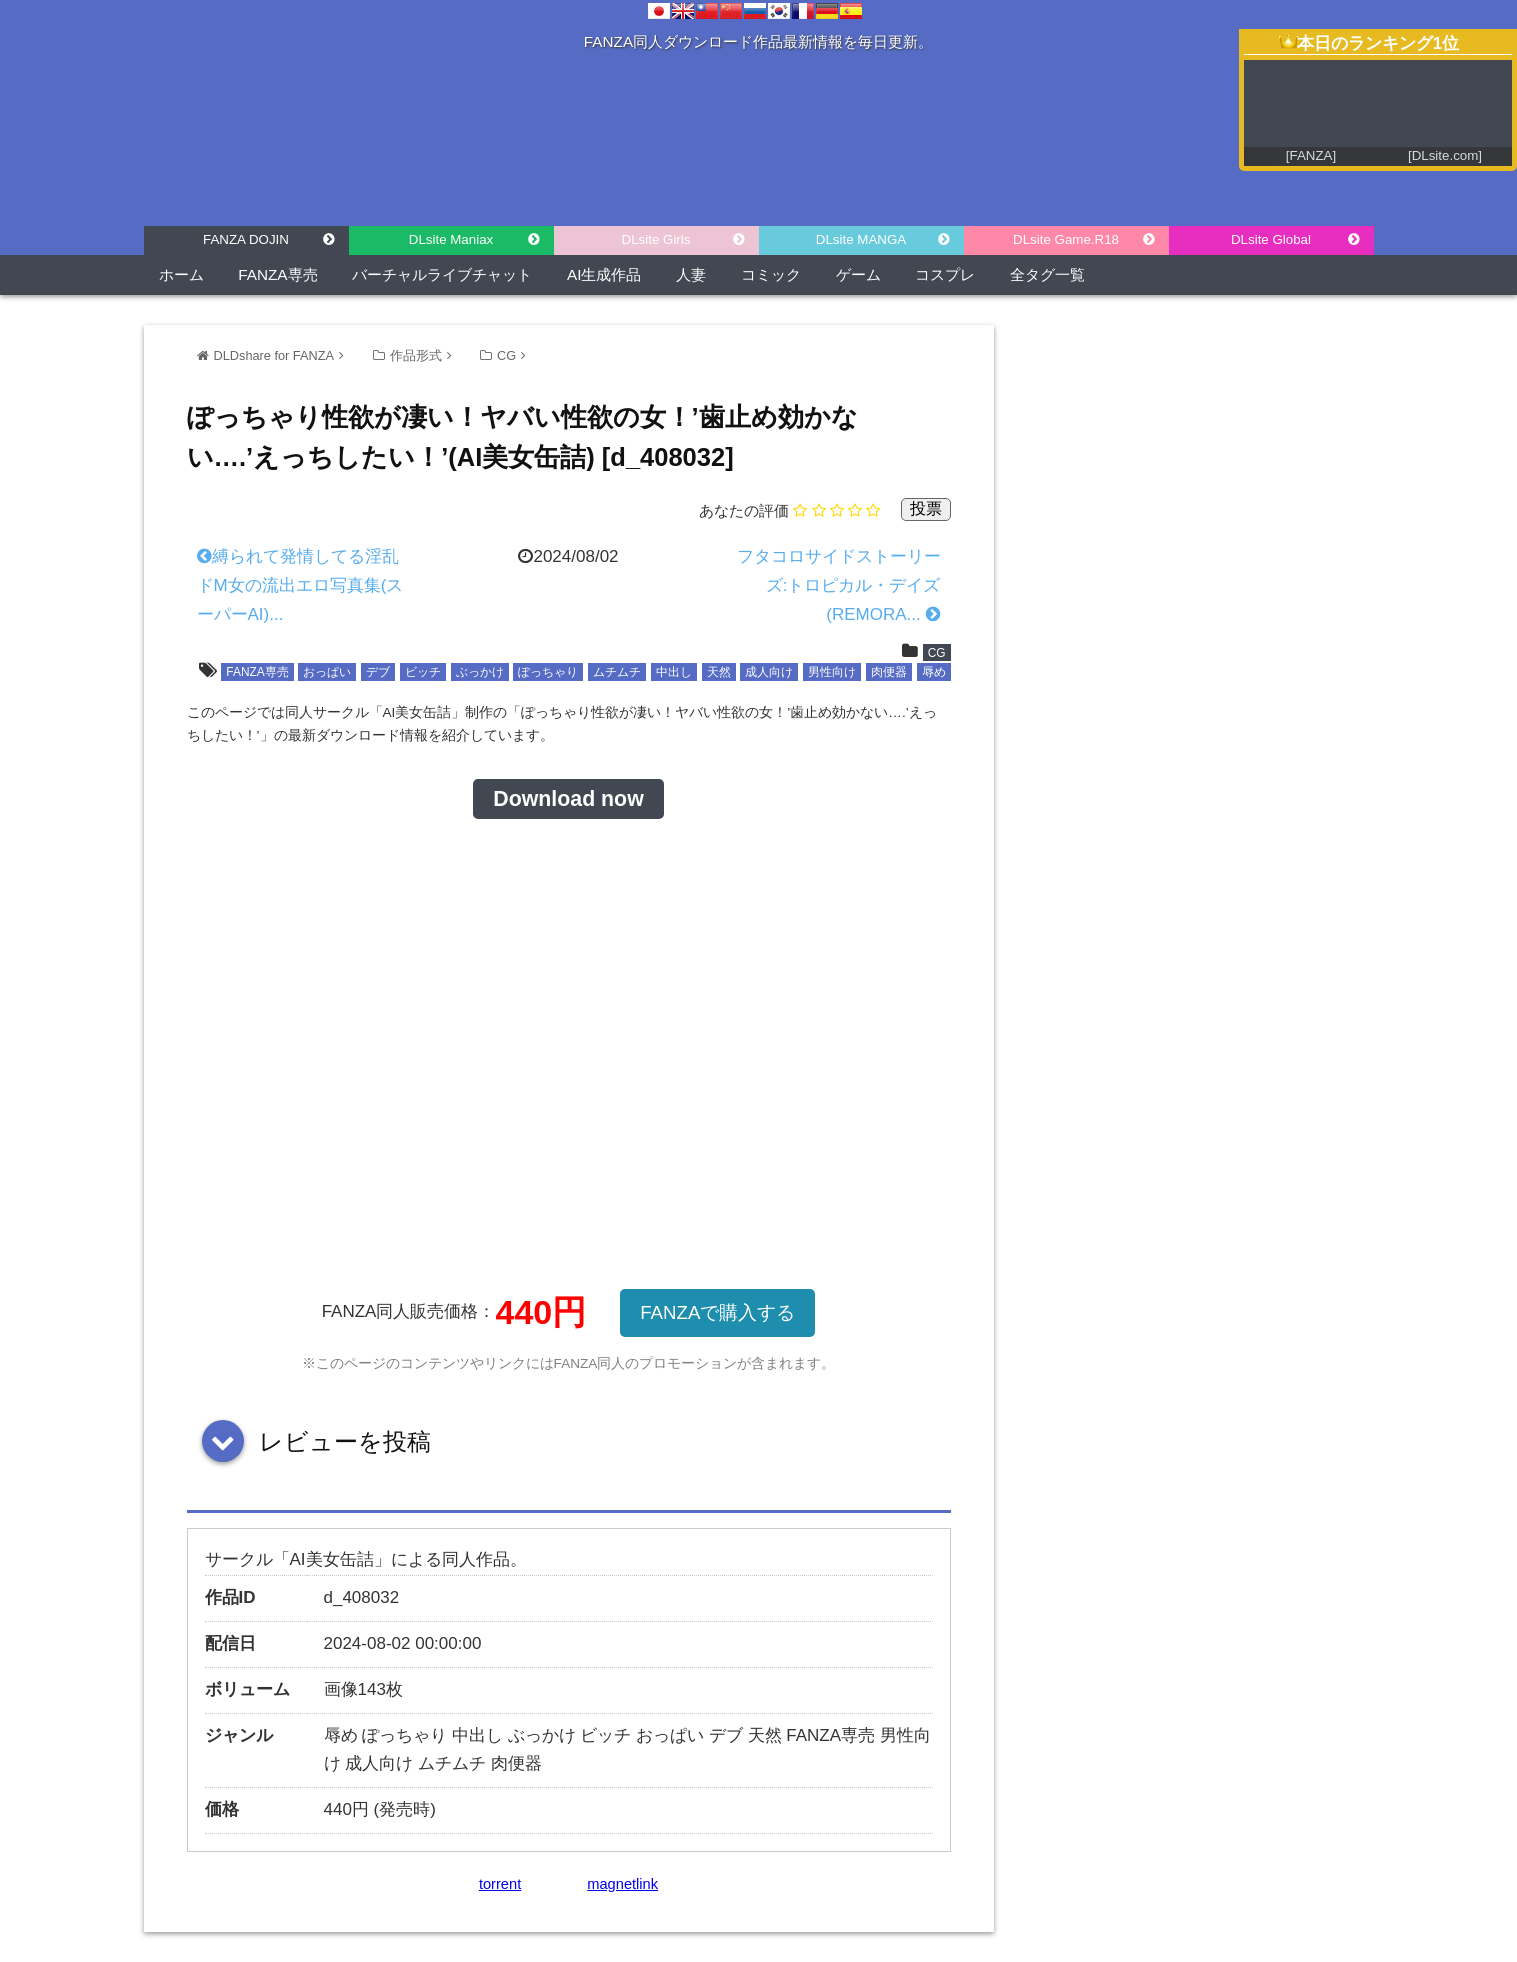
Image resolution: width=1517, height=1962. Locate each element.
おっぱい (327, 672)
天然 (719, 672)
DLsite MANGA (861, 239)
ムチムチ (617, 672)
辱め (934, 672)
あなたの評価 (744, 510)
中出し (674, 672)
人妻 (691, 274)
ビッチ (423, 672)
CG (506, 355)
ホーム (181, 274)
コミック (771, 274)
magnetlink (622, 1884)
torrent (500, 1884)
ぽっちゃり (548, 672)
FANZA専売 (277, 274)
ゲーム (858, 274)
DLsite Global (1271, 239)
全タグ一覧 (1047, 274)
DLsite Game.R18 (1066, 239)
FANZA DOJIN (246, 239)
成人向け (769, 672)
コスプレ (945, 274)
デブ (378, 672)
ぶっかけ (480, 672)
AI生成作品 (604, 274)
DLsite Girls (656, 239)
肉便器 (889, 672)
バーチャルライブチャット (442, 274)
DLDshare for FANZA (274, 355)
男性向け (832, 672)
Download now (568, 799)
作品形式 (416, 355)
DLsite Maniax (451, 239)
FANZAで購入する (717, 1312)
